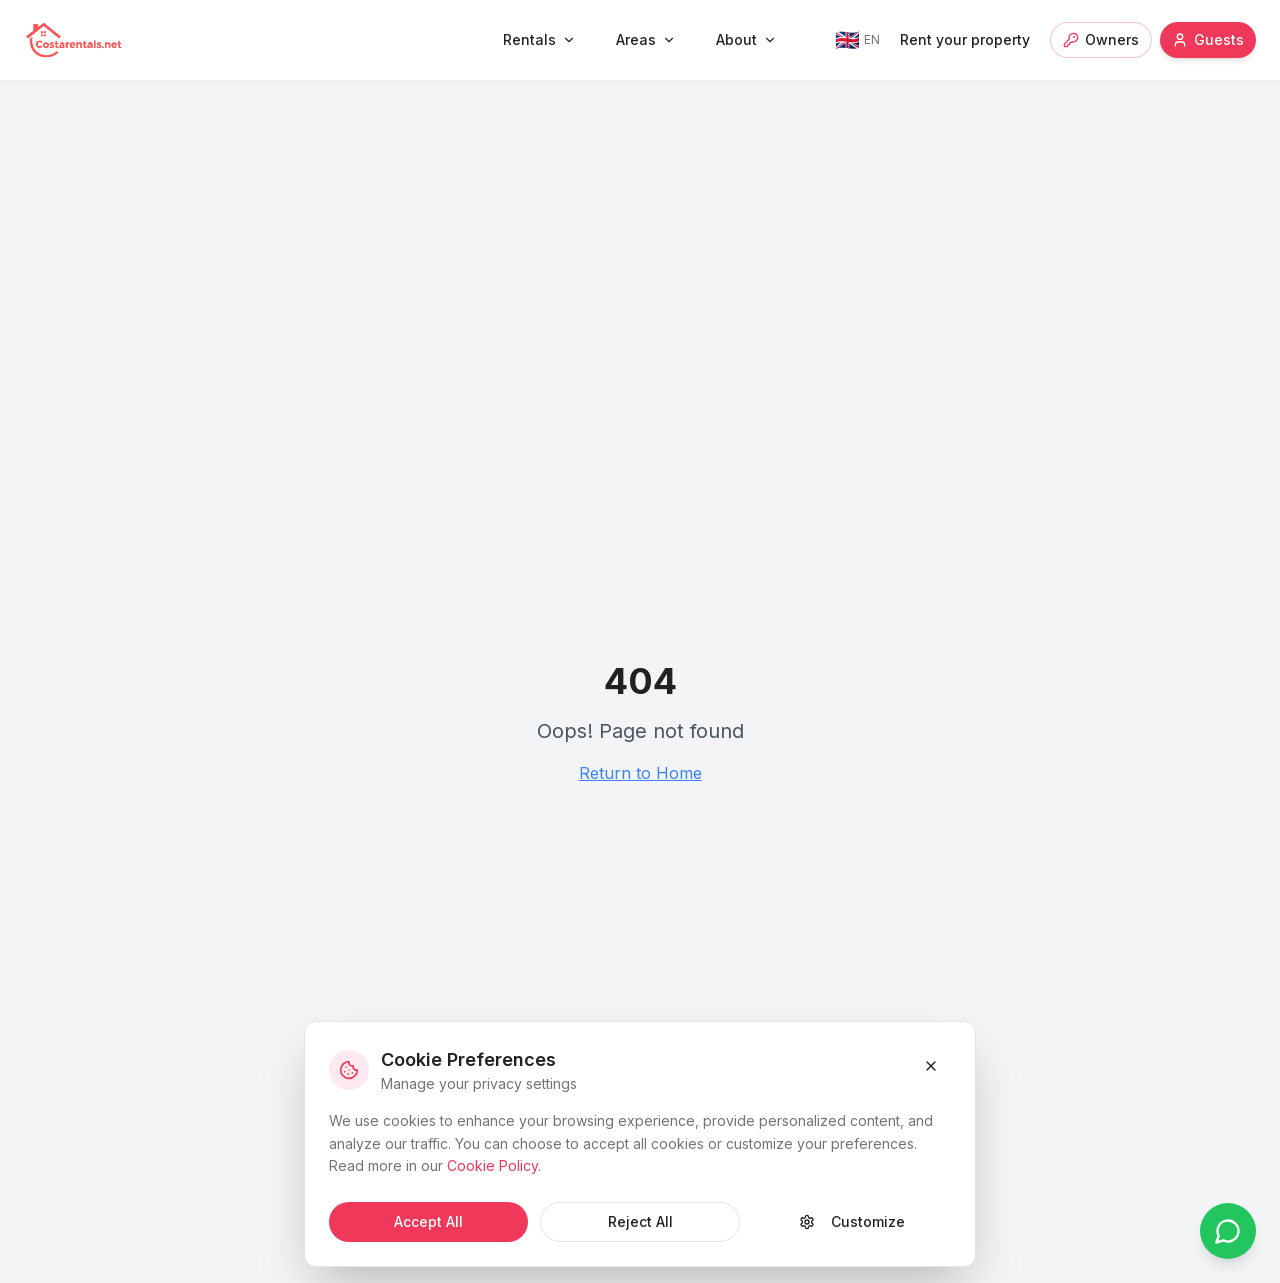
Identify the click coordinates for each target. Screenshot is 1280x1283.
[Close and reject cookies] (931, 1066)
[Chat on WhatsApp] (1228, 1231)
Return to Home (640, 773)
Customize (852, 1221)
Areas (646, 39)
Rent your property (965, 39)
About (746, 39)
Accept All (428, 1221)
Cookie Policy (492, 1165)
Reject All (640, 1221)
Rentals (539, 39)
